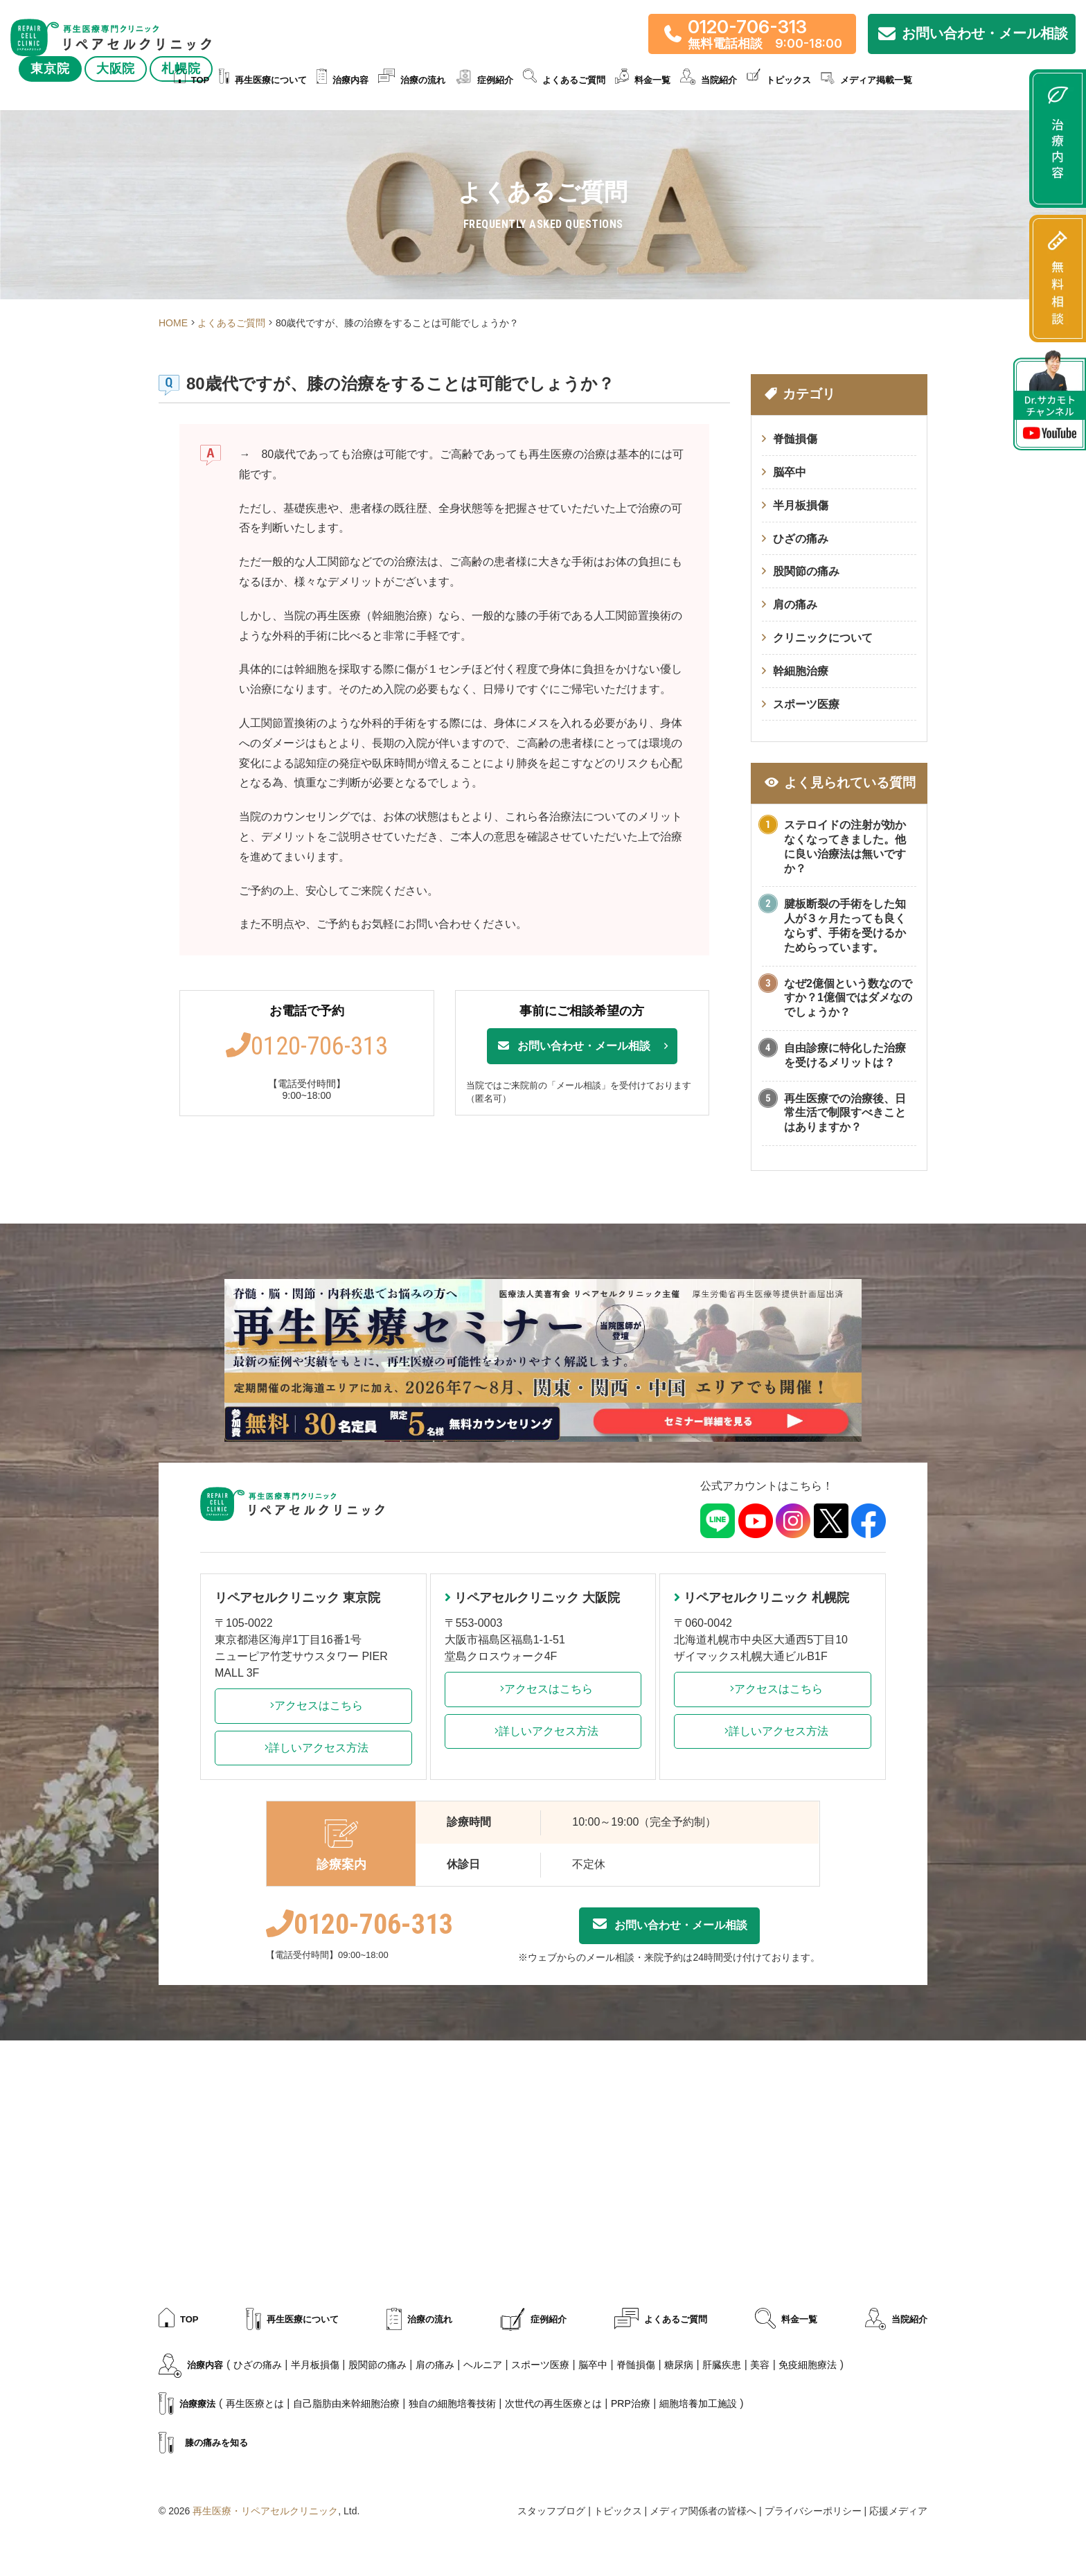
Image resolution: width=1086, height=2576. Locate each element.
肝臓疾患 (721, 2364)
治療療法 (187, 2404)
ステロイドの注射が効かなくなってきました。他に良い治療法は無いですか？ (845, 846)
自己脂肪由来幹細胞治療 (346, 2403)
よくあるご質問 (564, 81)
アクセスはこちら (313, 1705)
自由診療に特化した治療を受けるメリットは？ (845, 1055)
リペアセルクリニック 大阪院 (532, 1598)
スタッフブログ (551, 2510)
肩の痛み (795, 604)
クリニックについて (823, 638)
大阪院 (116, 69)
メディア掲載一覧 (866, 81)
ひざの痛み (800, 539)
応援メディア (898, 2510)
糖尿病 (678, 2364)
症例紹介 (484, 81)
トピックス (779, 81)
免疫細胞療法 (807, 2364)
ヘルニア (482, 2364)
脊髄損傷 (795, 439)
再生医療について (263, 81)
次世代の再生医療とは (553, 2403)
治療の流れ (411, 81)
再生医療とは (255, 2403)
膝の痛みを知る (203, 2444)
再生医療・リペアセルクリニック (265, 2510)
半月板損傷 (800, 505)
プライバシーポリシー (813, 2510)
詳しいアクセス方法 (313, 1748)
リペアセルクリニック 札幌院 (761, 1598)
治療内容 (342, 81)
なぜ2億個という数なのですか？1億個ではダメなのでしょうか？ (848, 998)
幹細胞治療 (800, 671)
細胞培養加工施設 (698, 2403)
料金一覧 (642, 81)
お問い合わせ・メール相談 (573, 1046)
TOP (192, 81)
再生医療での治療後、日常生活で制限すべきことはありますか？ (845, 1113)
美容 (759, 2364)
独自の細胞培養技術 (452, 2403)
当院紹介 (708, 81)
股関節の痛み (806, 571)
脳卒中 (789, 472)
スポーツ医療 (806, 704)
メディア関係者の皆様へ (703, 2510)
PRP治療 (630, 2403)
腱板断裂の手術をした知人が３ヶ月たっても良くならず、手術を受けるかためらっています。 (845, 925)
